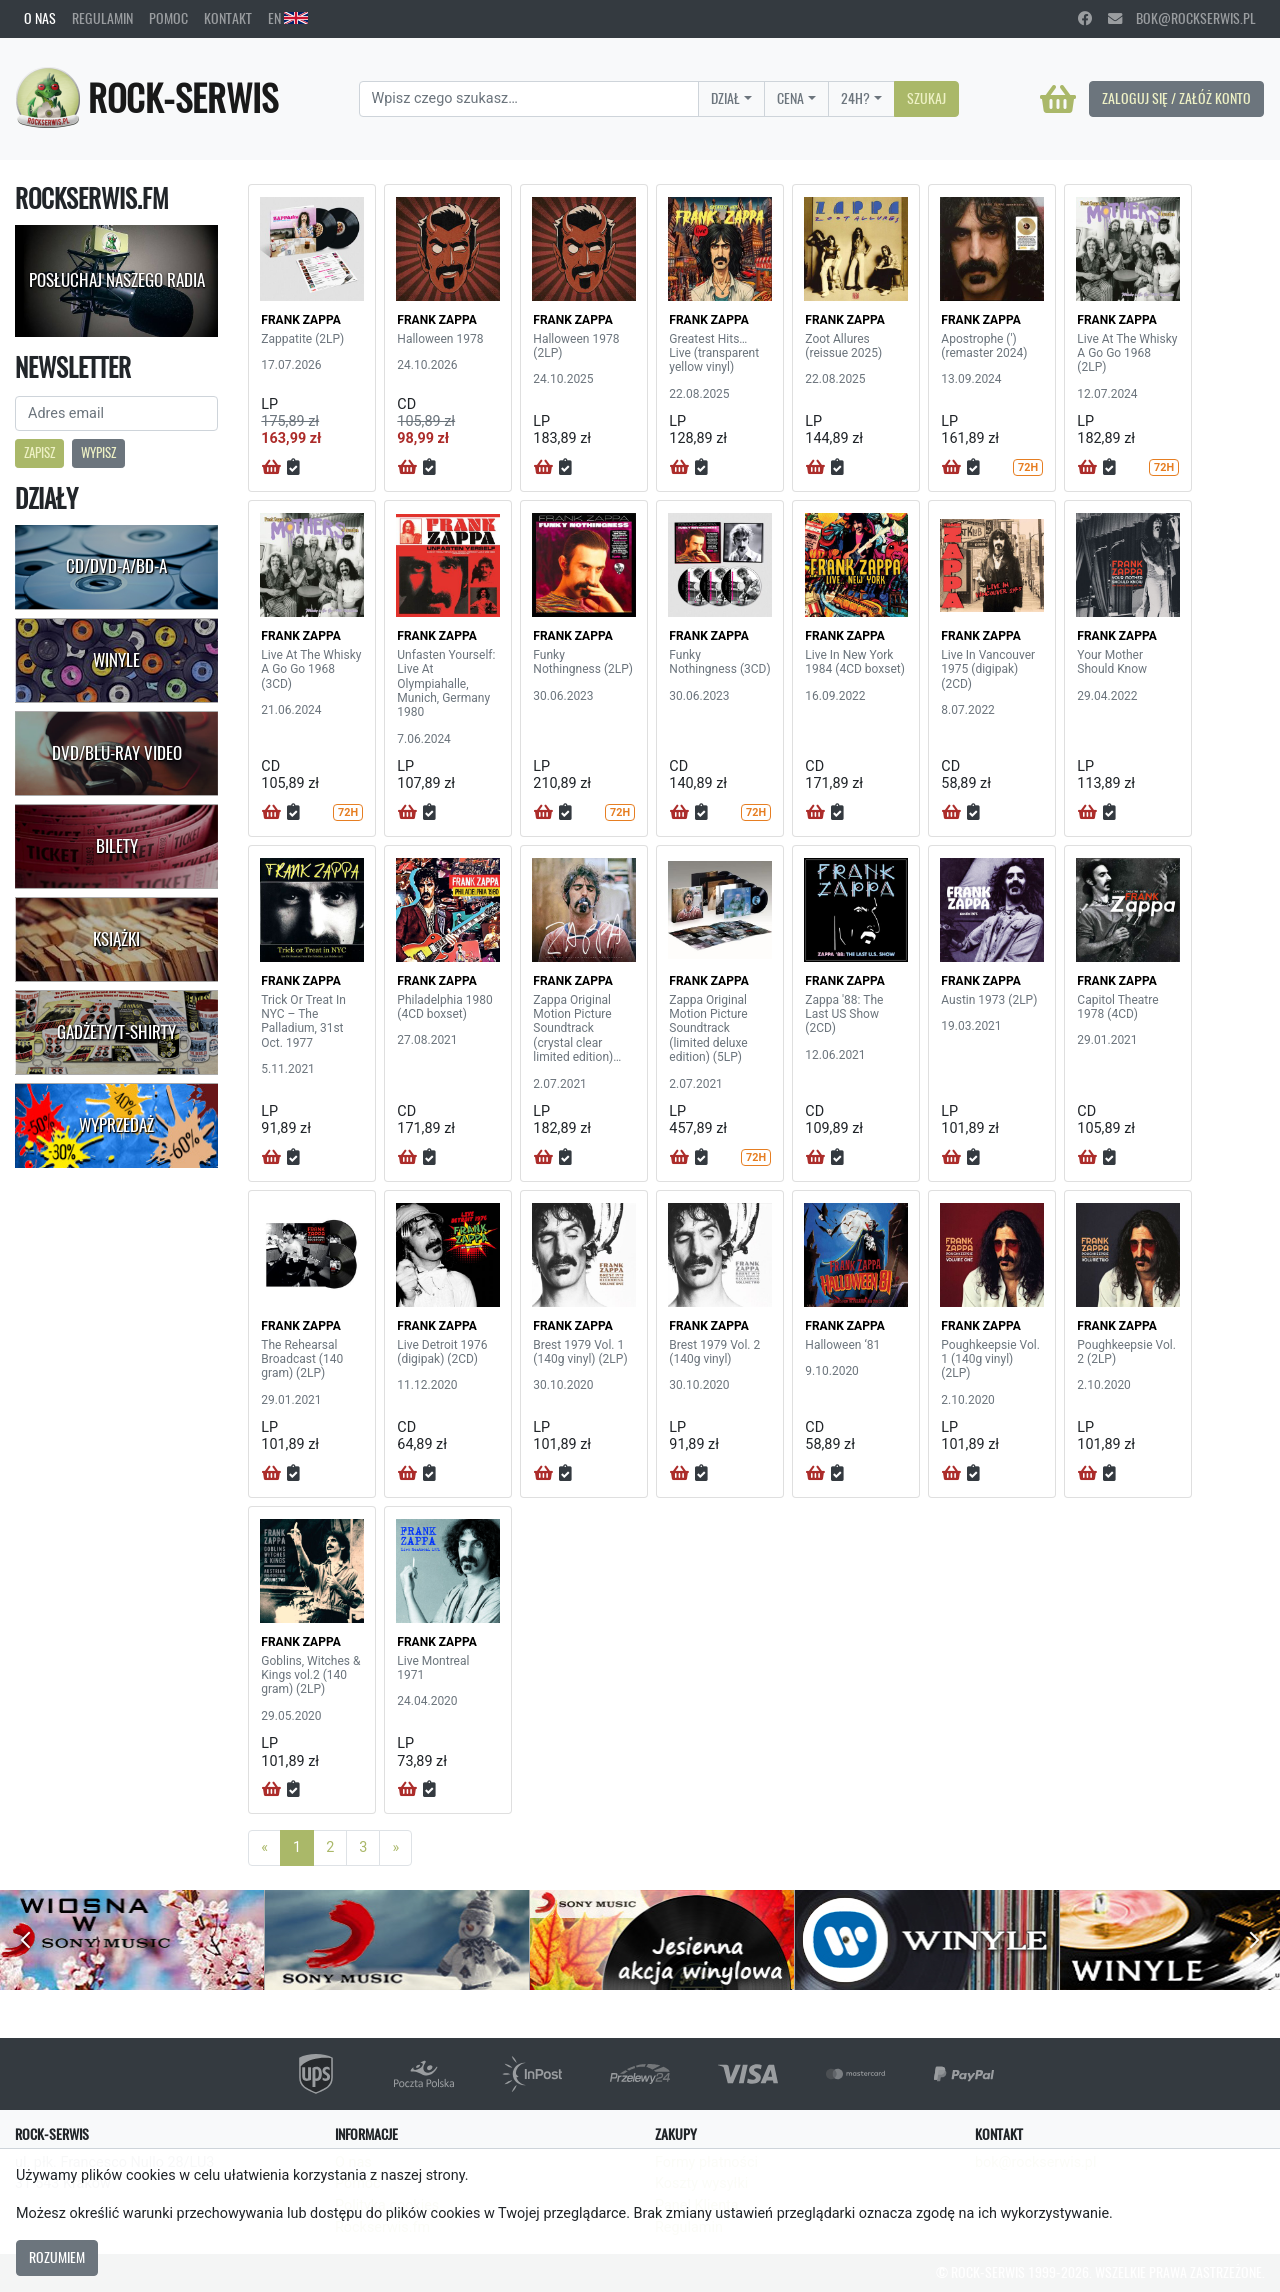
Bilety (117, 846)
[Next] (395, 1848)
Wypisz (98, 452)
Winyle (116, 660)
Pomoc (168, 18)
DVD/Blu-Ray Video (117, 753)
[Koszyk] (1058, 99)
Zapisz (39, 452)
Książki (116, 939)
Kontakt (228, 18)
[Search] (529, 99)
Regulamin (102, 18)
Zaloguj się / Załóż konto (1176, 98)
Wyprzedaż (116, 1125)
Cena (790, 98)
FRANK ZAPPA (300, 320)
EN (288, 18)
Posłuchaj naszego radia (117, 280)
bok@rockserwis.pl (1182, 18)
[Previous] (264, 1848)
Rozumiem (57, 2257)
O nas (40, 18)
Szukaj (926, 98)
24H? (855, 98)
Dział (725, 98)
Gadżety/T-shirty (116, 1032)
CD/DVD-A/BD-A (116, 566)
